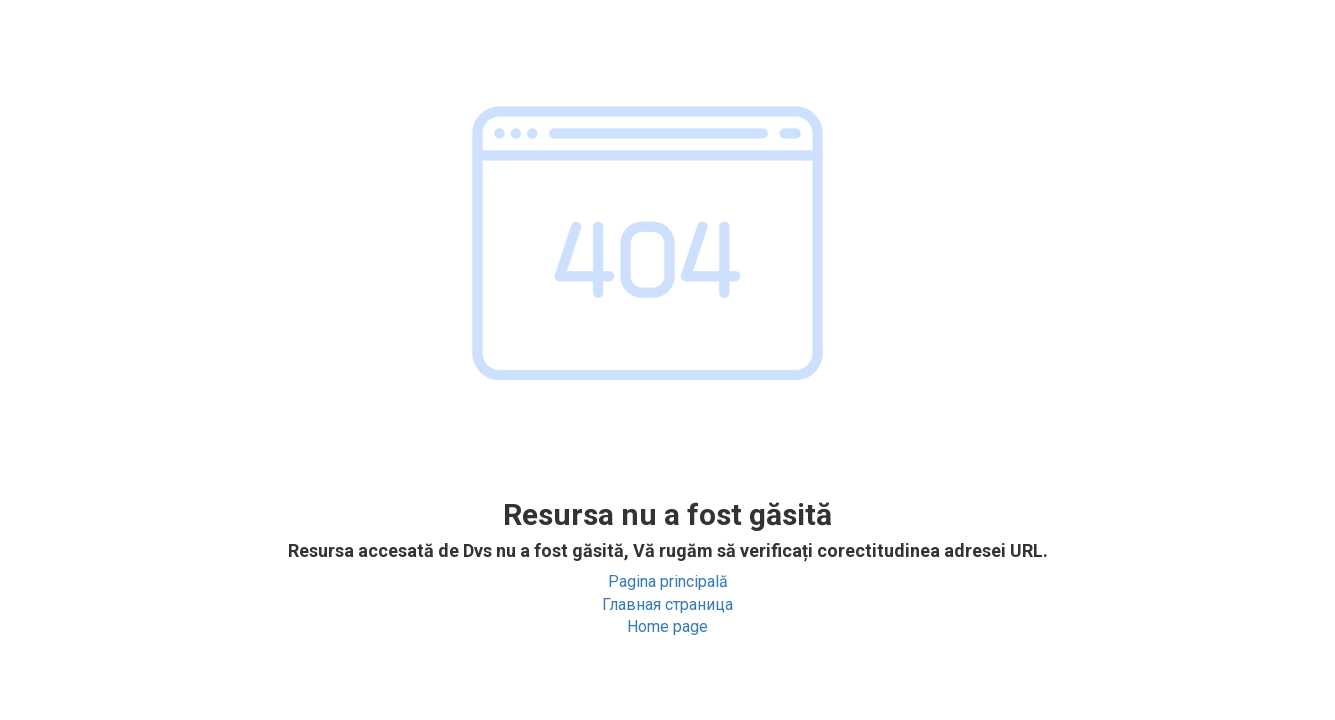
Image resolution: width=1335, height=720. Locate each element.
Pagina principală (668, 581)
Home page (667, 626)
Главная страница (667, 604)
